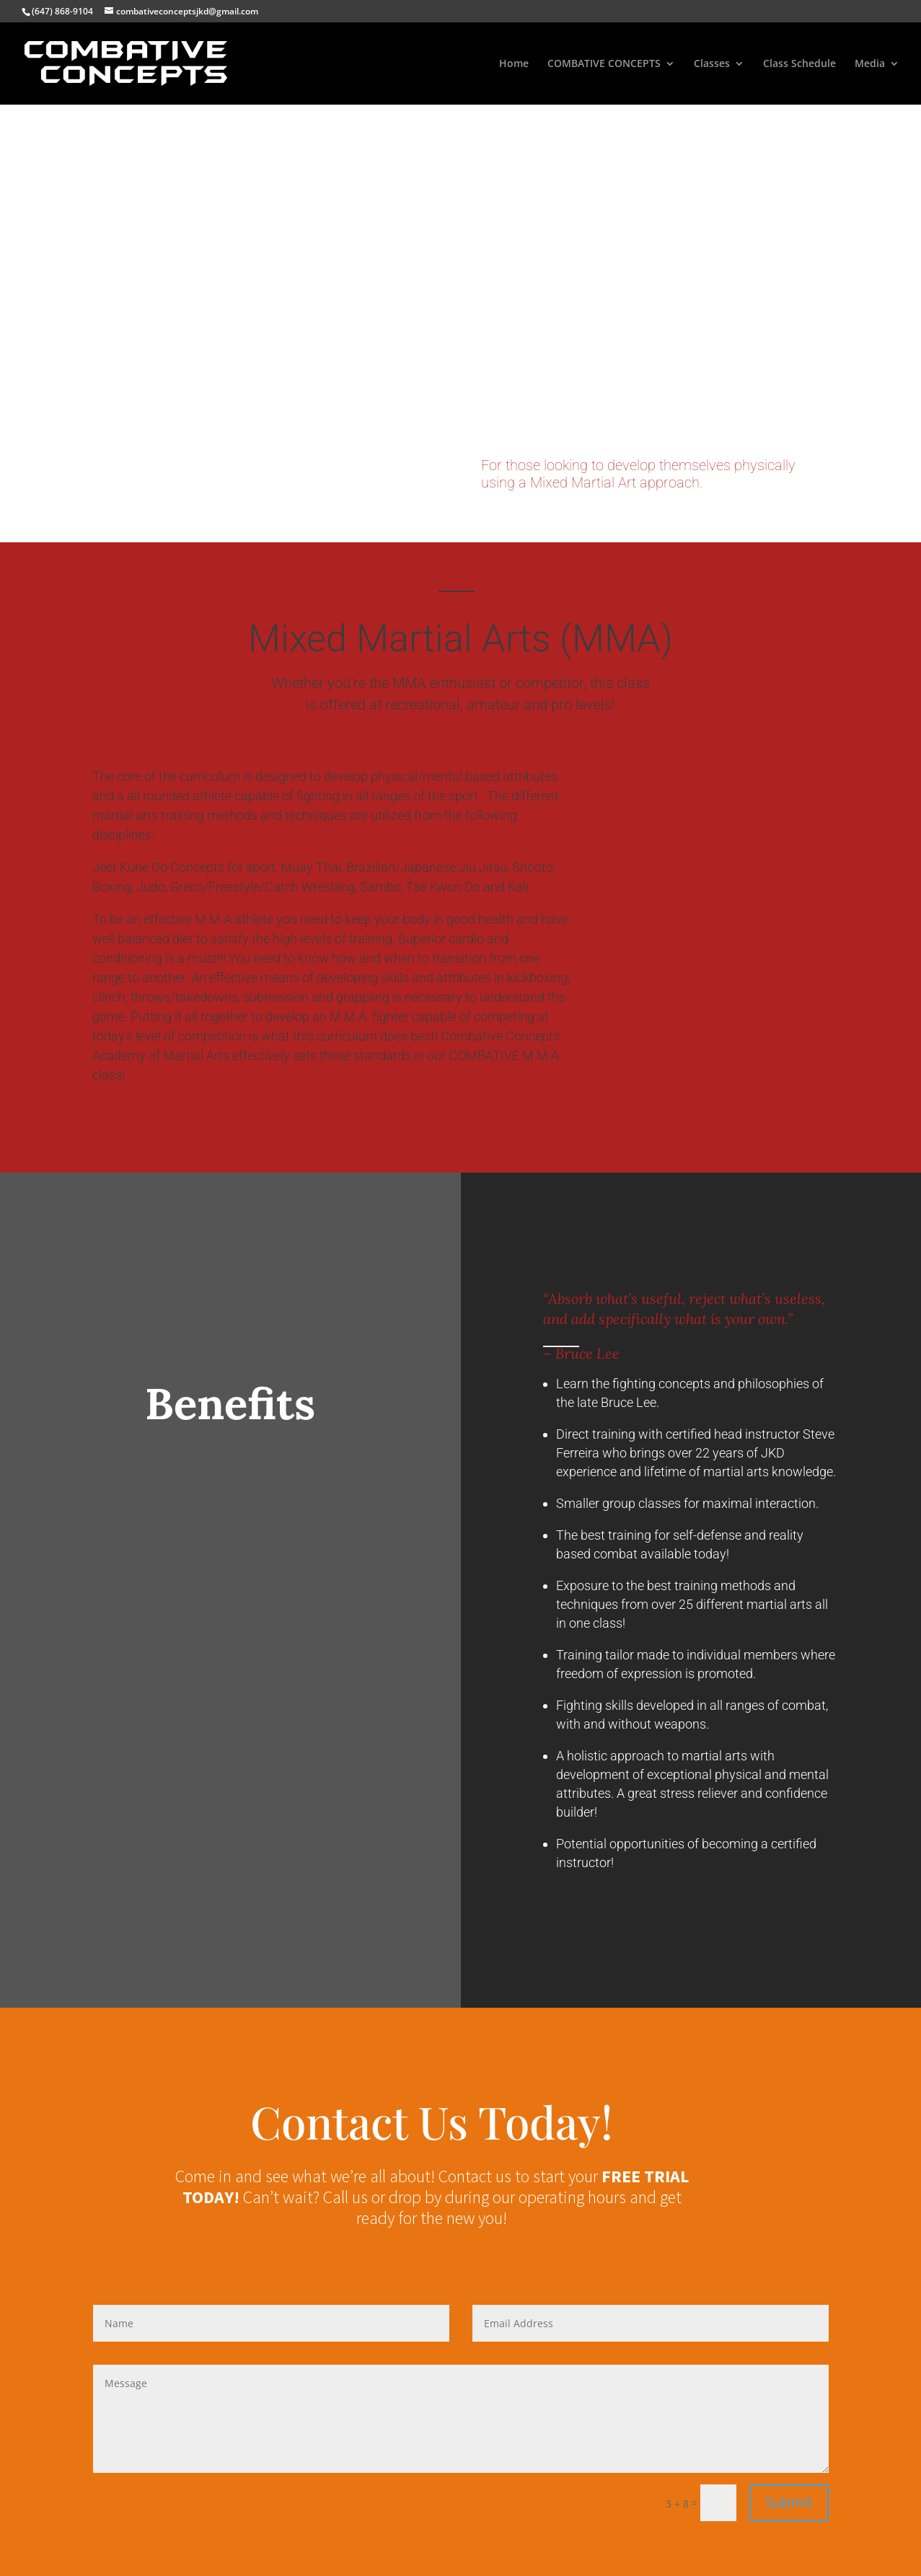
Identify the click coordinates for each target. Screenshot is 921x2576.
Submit (789, 2502)
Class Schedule (799, 64)
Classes (712, 64)
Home (514, 64)
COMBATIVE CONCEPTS (604, 64)
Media (870, 64)
